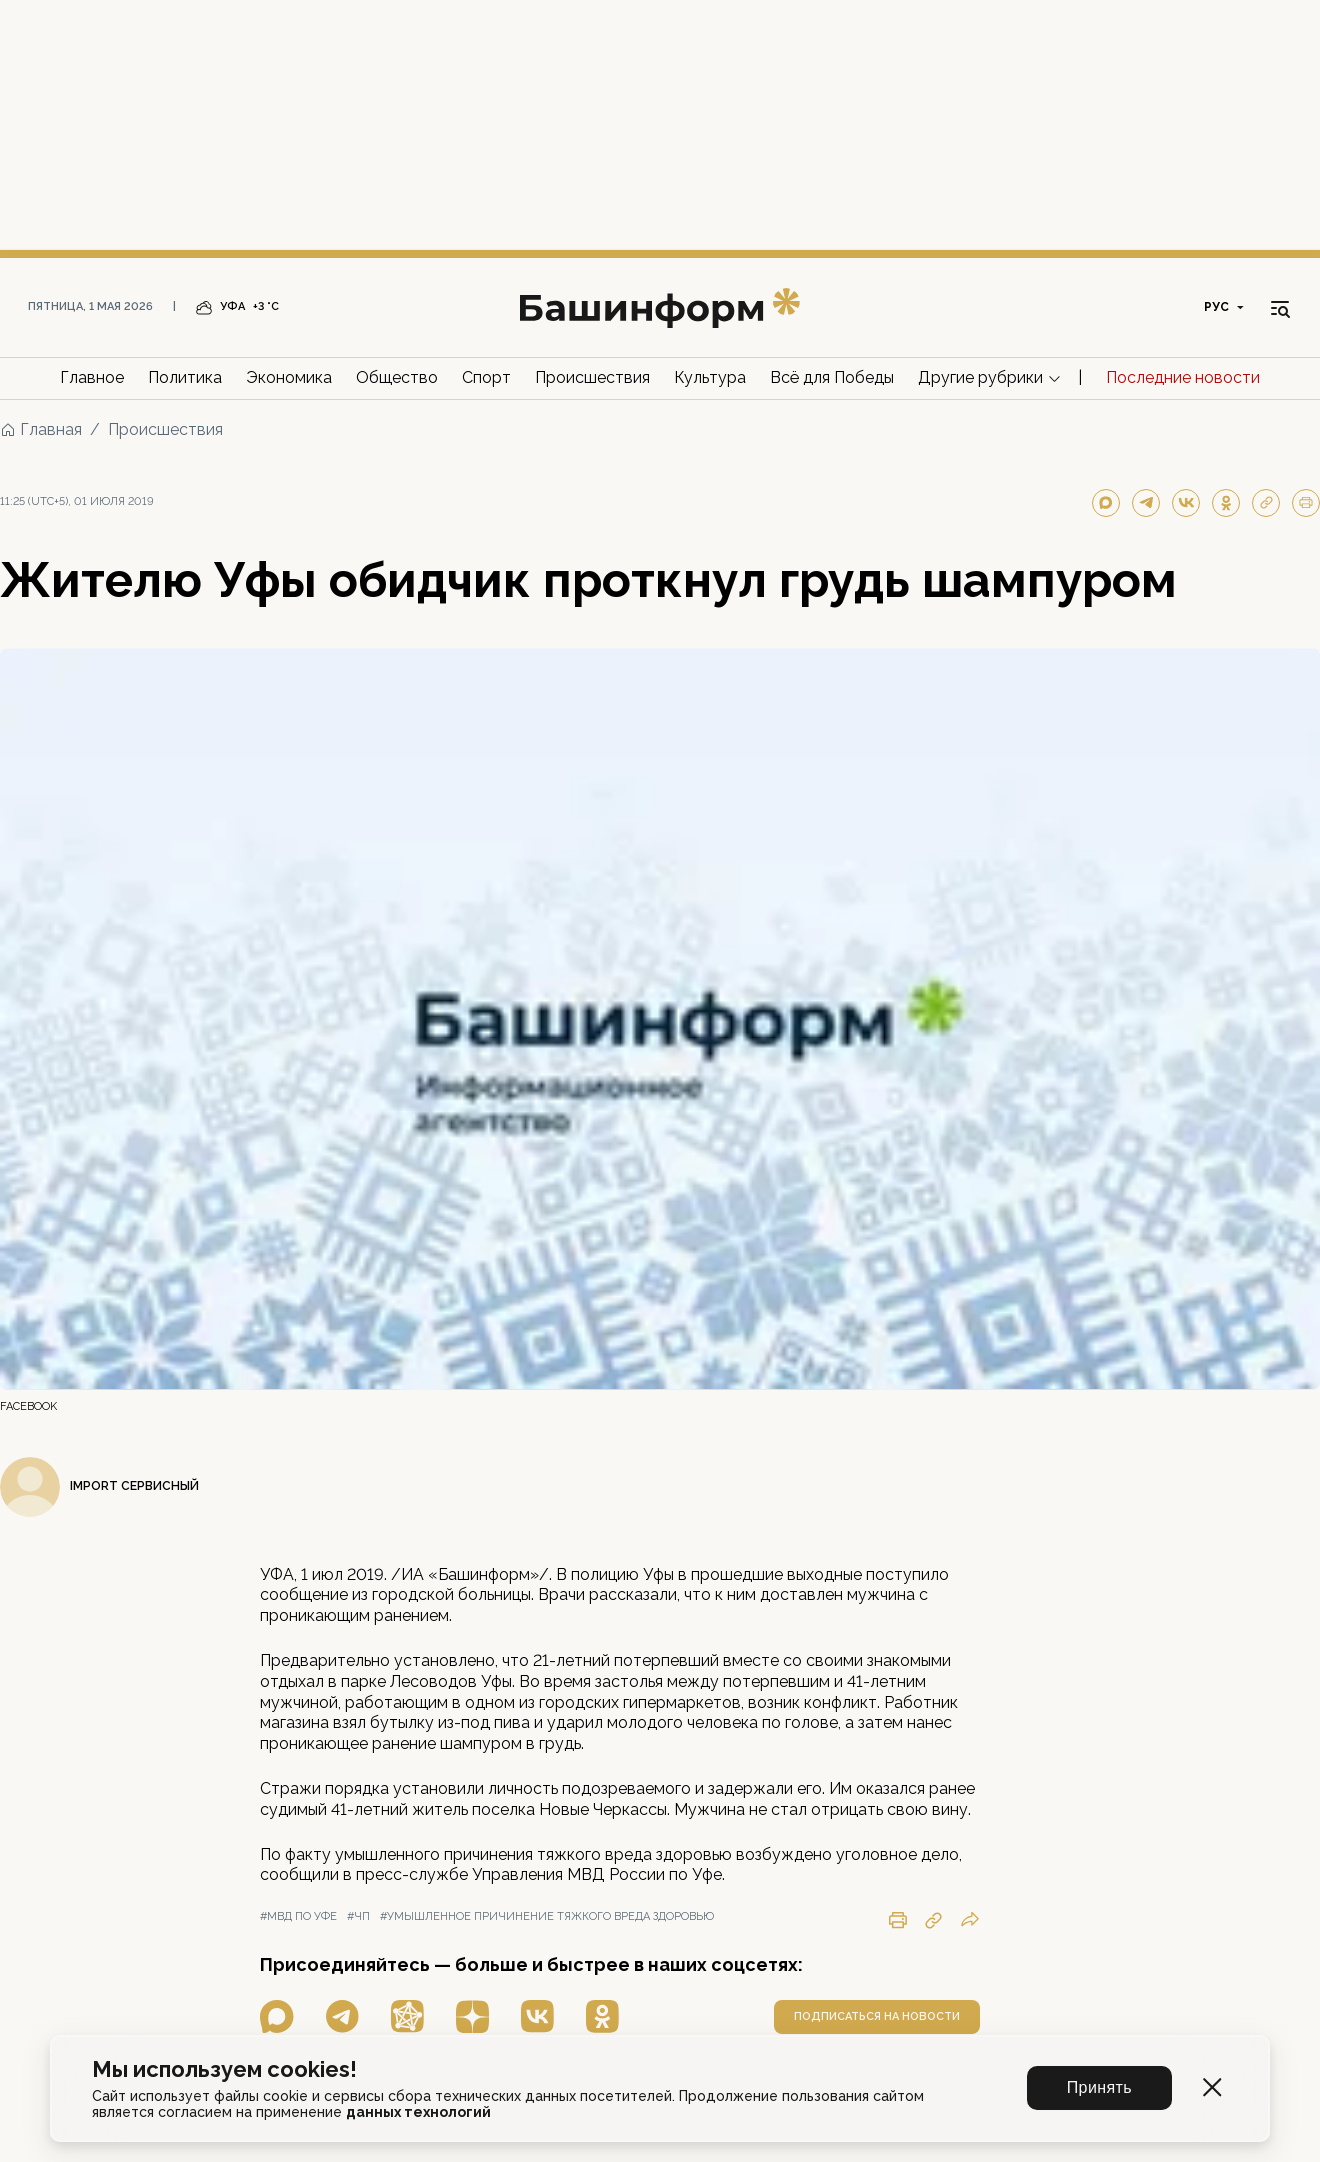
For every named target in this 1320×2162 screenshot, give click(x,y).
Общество (397, 377)
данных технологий (418, 2112)
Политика (185, 377)
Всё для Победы (832, 377)
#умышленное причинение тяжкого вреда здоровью (547, 1916)
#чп (358, 1916)
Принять (1099, 2087)
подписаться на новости (877, 2016)
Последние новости (1183, 377)
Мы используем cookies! (224, 2069)
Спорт (486, 377)
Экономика (289, 377)
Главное (92, 377)
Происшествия (592, 377)
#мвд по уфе (298, 1916)
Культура (710, 377)
